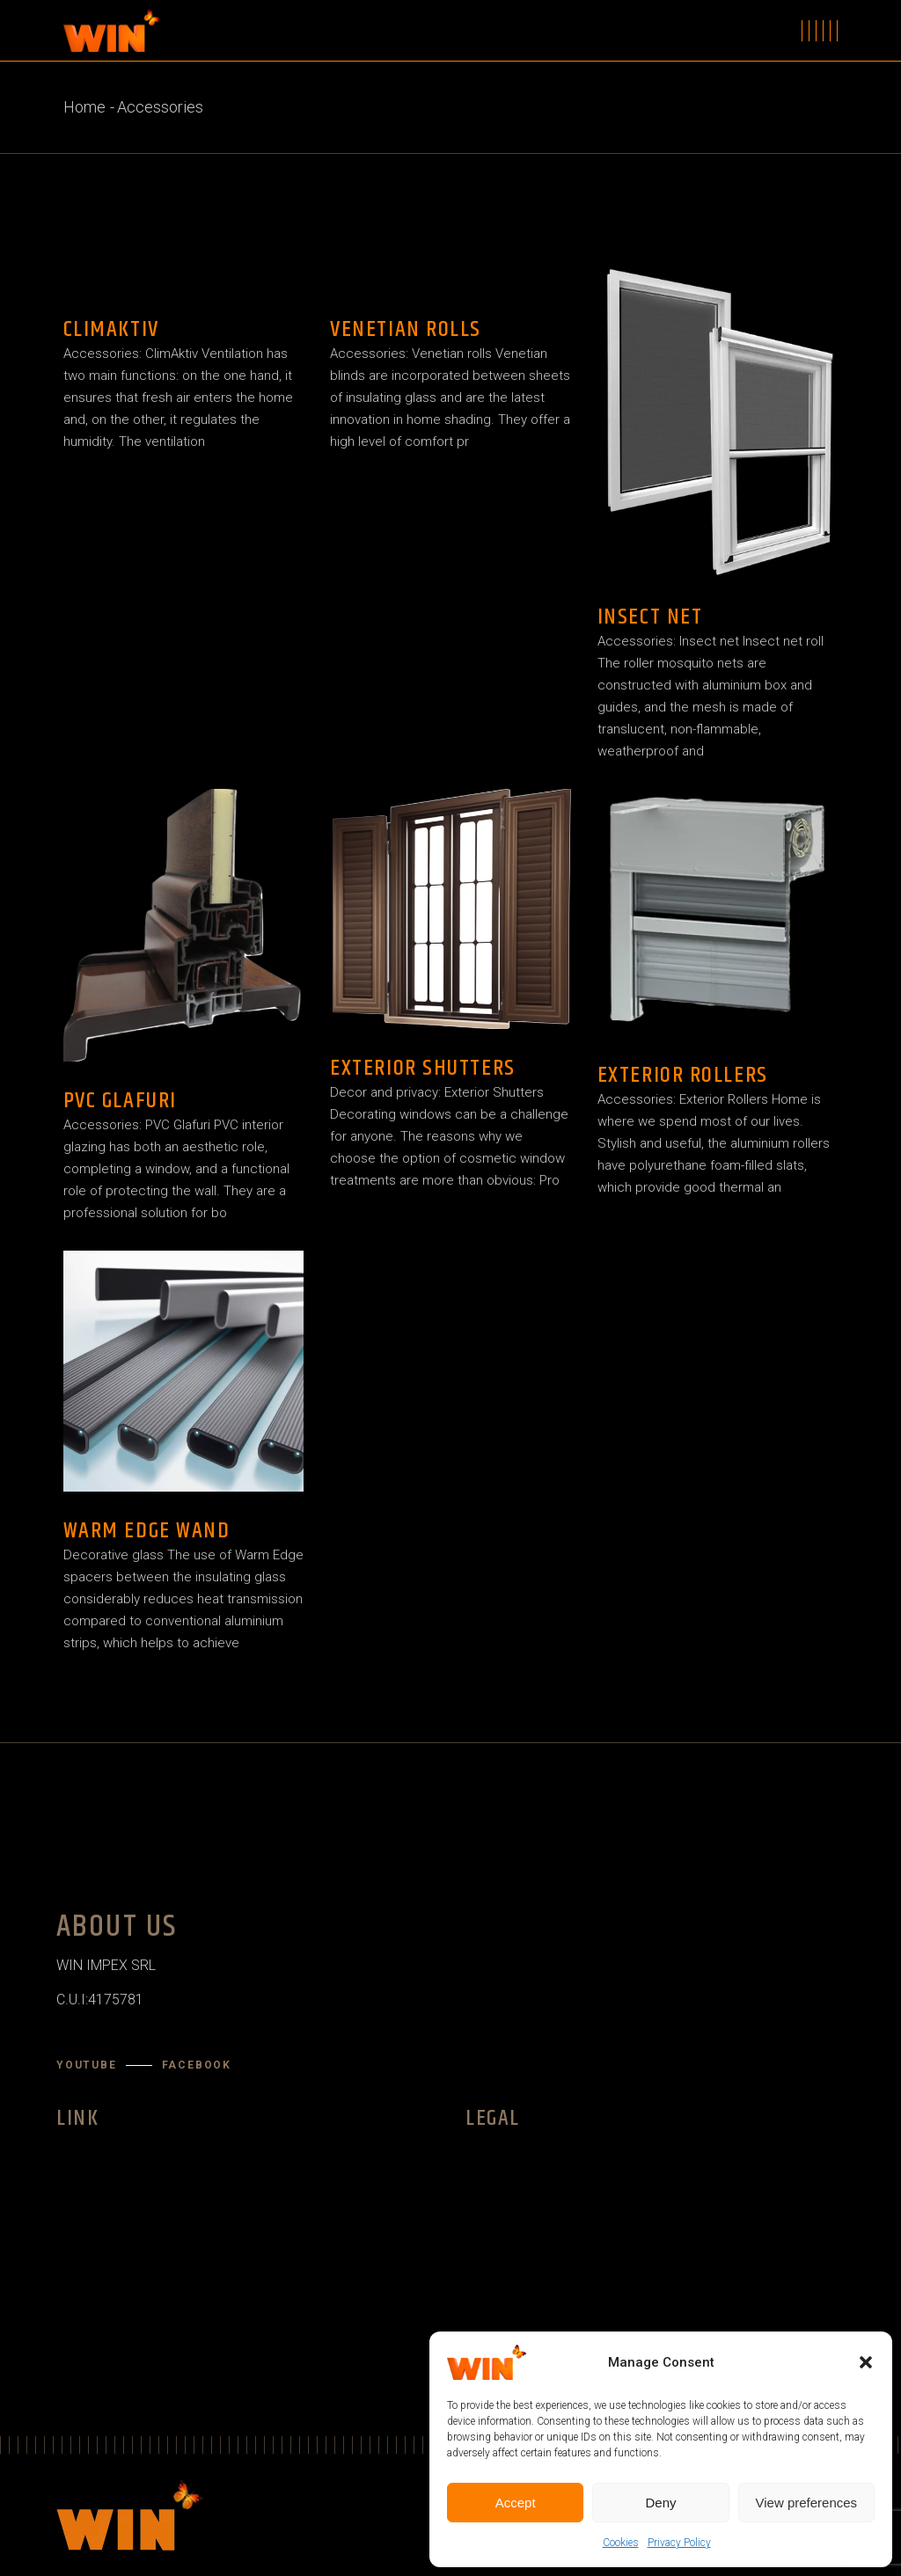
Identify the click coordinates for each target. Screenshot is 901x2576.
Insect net (650, 617)
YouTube (86, 2065)
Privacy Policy (679, 2542)
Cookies (621, 2542)
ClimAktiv (111, 329)
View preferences (807, 2502)
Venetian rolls (405, 329)
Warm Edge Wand (147, 1531)
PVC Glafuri (120, 1101)
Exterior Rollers (682, 1075)
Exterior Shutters (423, 1068)
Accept (515, 2502)
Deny (660, 2502)
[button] (866, 2362)
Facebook (196, 2065)
